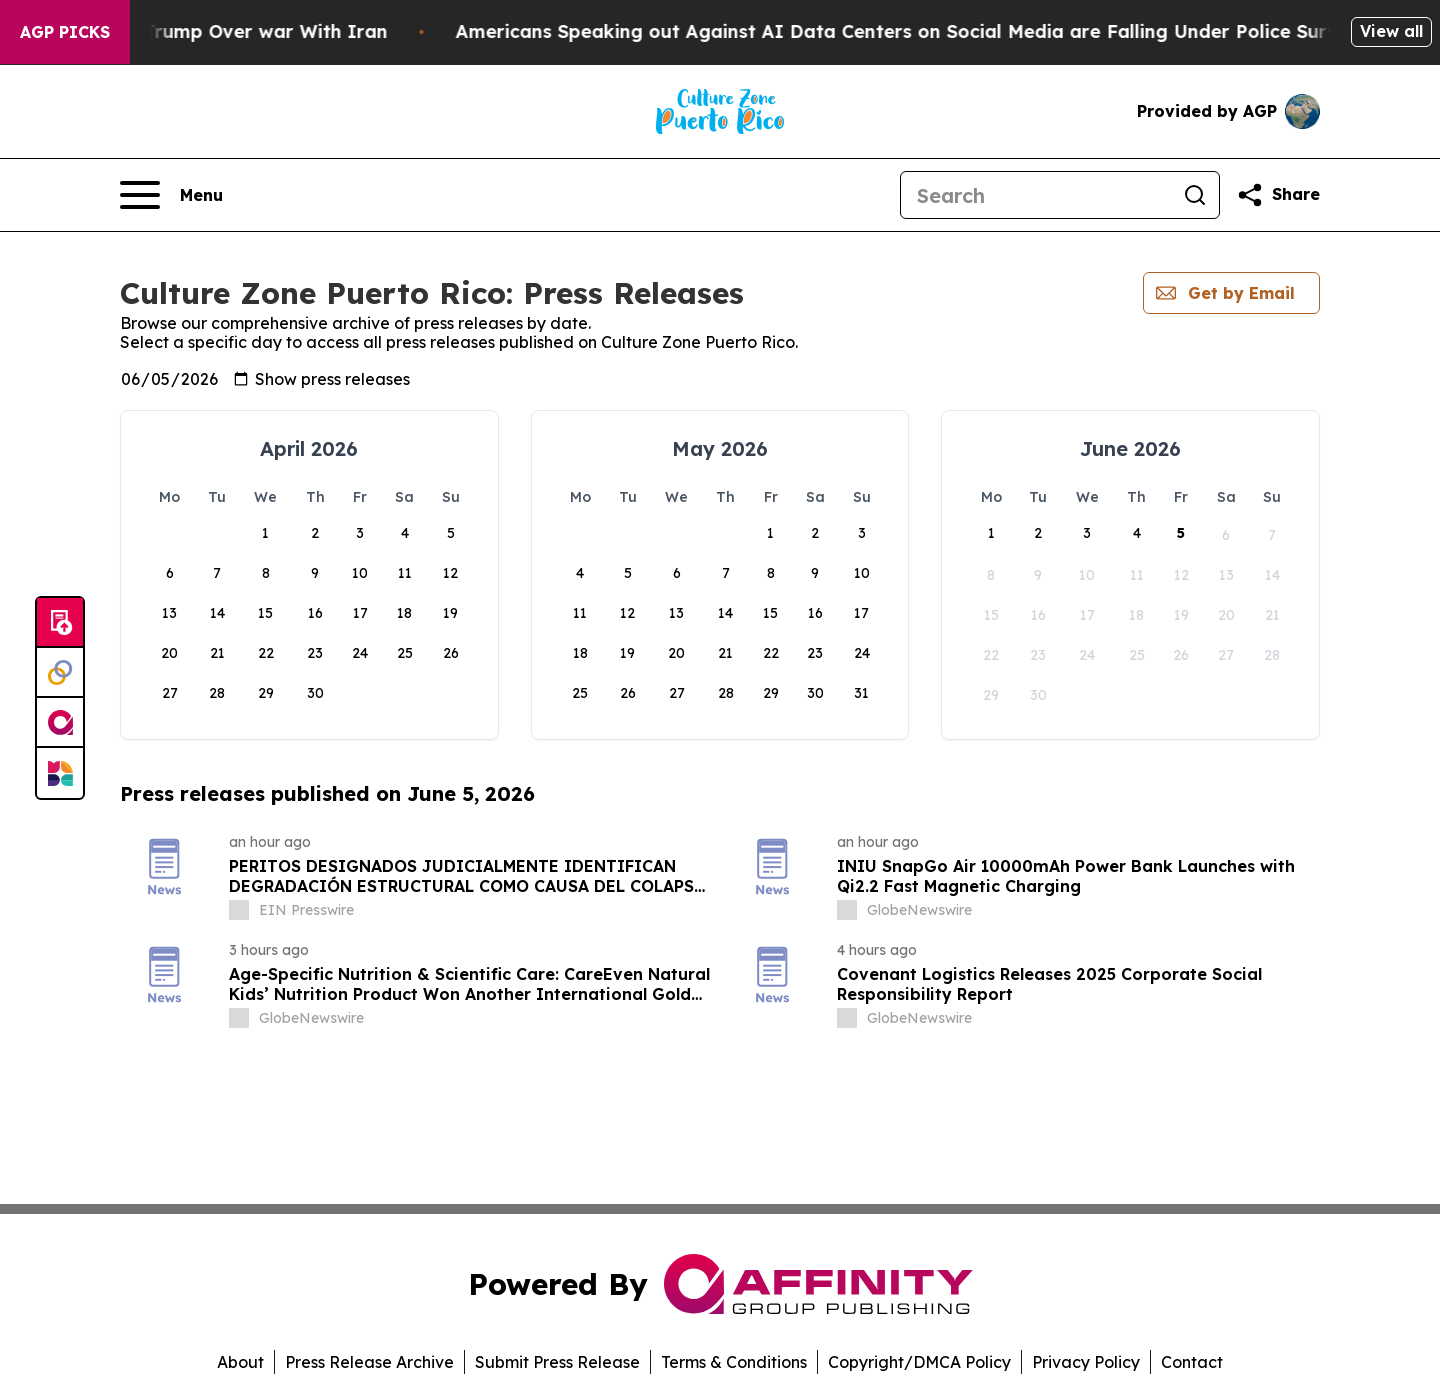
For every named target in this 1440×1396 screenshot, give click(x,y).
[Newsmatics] (60, 773)
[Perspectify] (60, 673)
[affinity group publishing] (60, 723)
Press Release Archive (369, 1362)
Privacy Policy (1086, 1362)
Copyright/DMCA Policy (919, 1362)
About (240, 1362)
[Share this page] (1278, 195)
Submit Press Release (557, 1362)
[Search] (1036, 195)
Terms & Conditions (734, 1362)
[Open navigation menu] (171, 195)
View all (1391, 31)
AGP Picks (65, 32)
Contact (1192, 1362)
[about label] (239, 910)
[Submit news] (60, 623)
